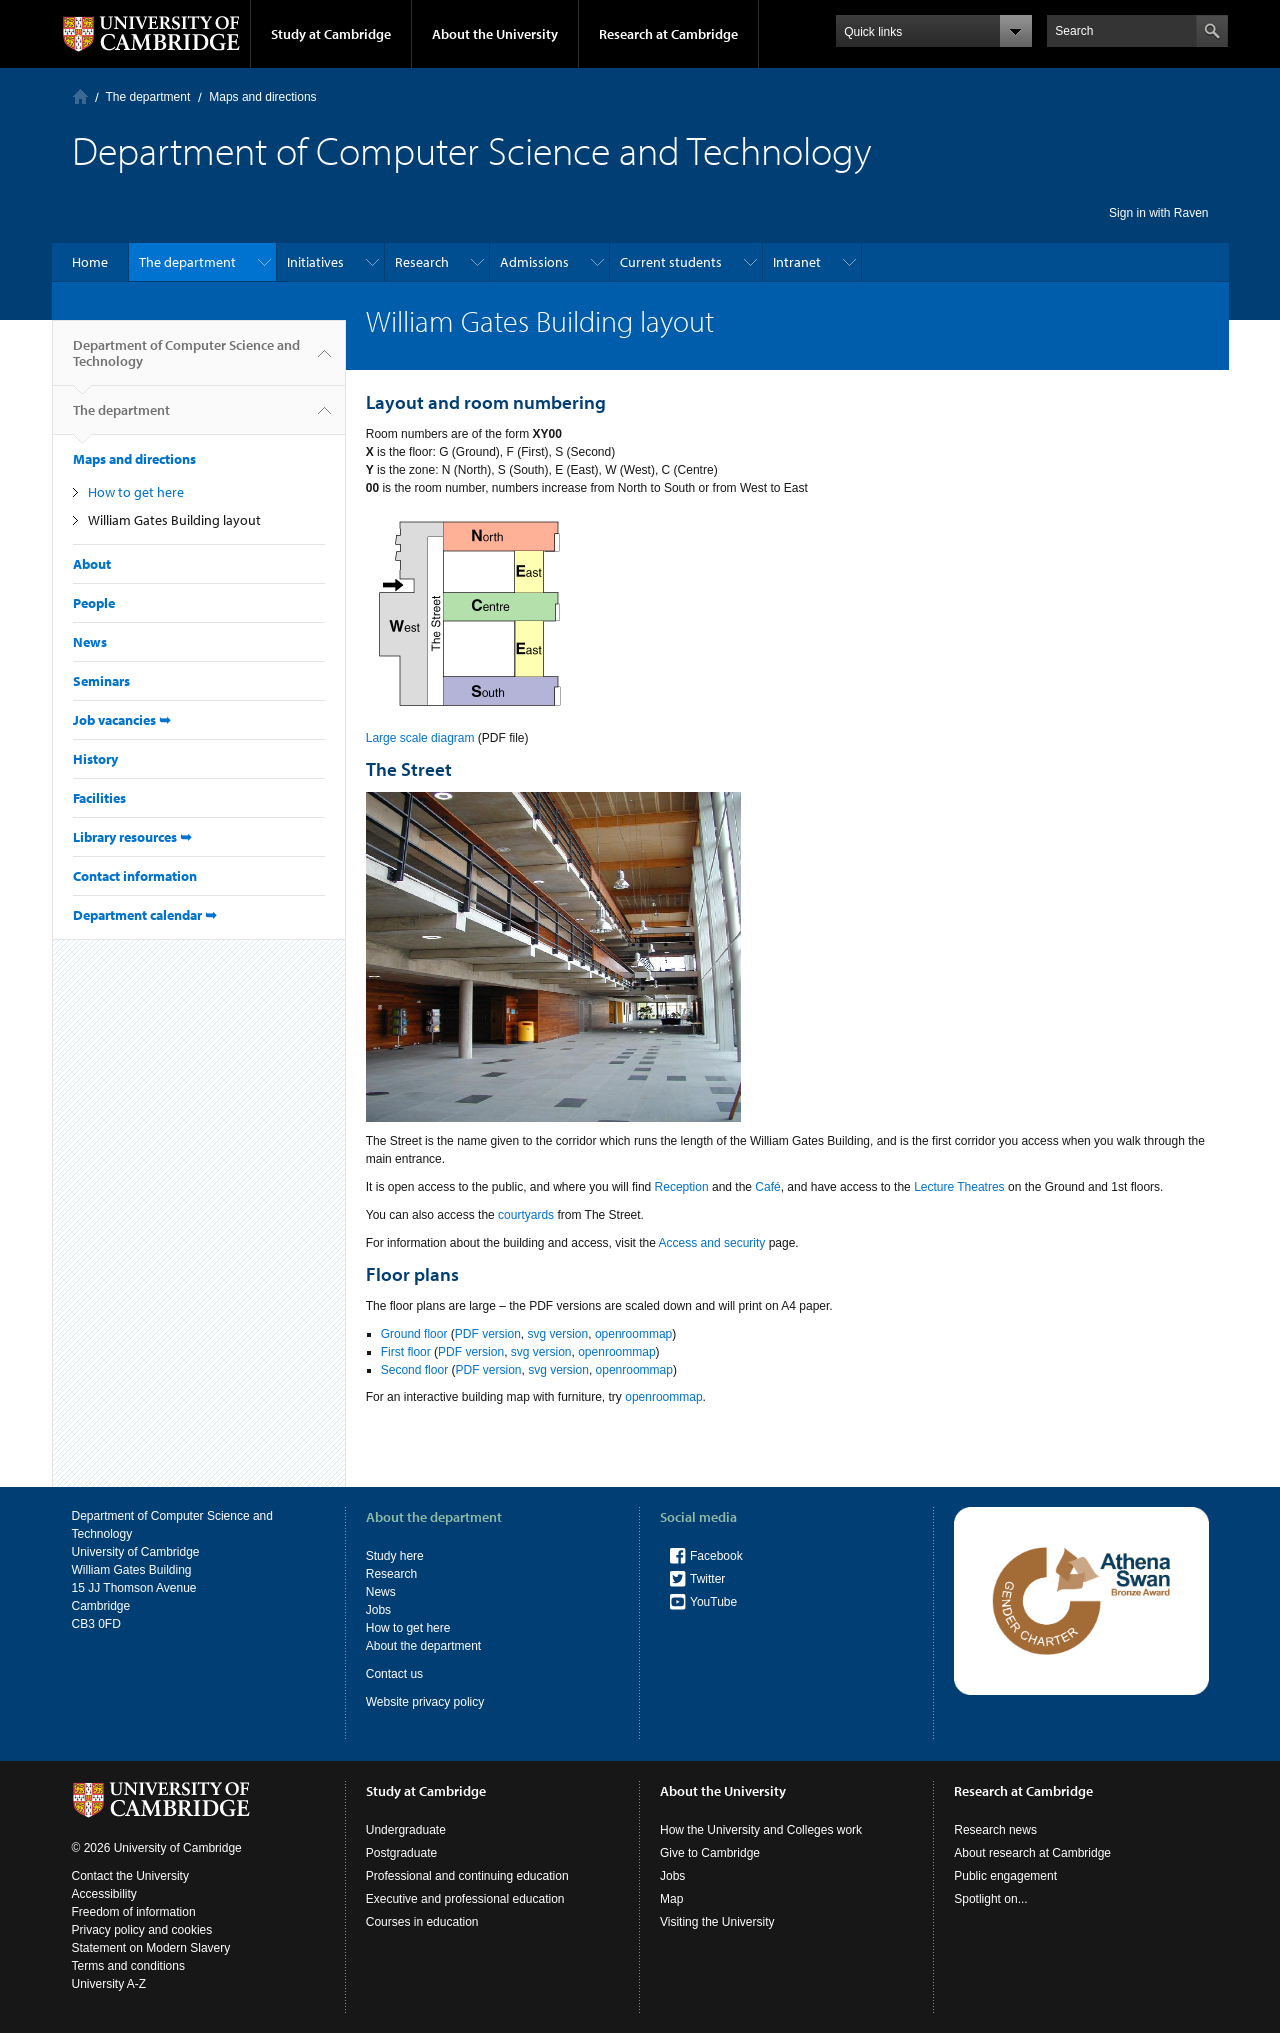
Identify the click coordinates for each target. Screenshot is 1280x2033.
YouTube (713, 1602)
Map (671, 1899)
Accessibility (104, 1894)
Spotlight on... (990, 1899)
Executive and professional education (465, 1899)
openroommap (633, 1334)
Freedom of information (134, 1912)
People (94, 603)
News (90, 642)
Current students (671, 262)
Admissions (534, 262)
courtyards (526, 1215)
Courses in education (422, 1922)
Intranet (797, 262)
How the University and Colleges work (761, 1830)
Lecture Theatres (959, 1187)
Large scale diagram (420, 738)
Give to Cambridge (710, 1853)
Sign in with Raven (1158, 213)
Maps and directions (262, 97)
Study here (395, 1556)
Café (767, 1187)
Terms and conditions (128, 1966)
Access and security (712, 1243)
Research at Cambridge (668, 34)
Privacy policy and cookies (142, 1930)
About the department (423, 1646)
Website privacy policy (425, 1702)
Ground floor (414, 1334)
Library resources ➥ (132, 837)
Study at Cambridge (331, 34)
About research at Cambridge (1032, 1853)
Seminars (101, 681)
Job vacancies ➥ (122, 720)
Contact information (135, 876)
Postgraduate (401, 1853)
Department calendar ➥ (145, 915)
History (95, 759)
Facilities (99, 798)
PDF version (488, 1334)
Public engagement (1005, 1876)
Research (422, 262)
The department (148, 97)
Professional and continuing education (467, 1876)
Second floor (414, 1370)
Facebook (716, 1556)
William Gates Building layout (174, 520)
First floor (406, 1352)
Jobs (378, 1610)
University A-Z (109, 1984)
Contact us (394, 1674)
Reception (682, 1187)
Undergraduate (406, 1830)
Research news (995, 1830)
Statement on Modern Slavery (151, 1948)
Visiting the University (717, 1922)
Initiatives (315, 262)
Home (80, 96)
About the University (495, 34)
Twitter (707, 1579)
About (92, 564)
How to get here (136, 492)
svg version (558, 1334)
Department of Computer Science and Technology (186, 361)
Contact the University (130, 1876)
